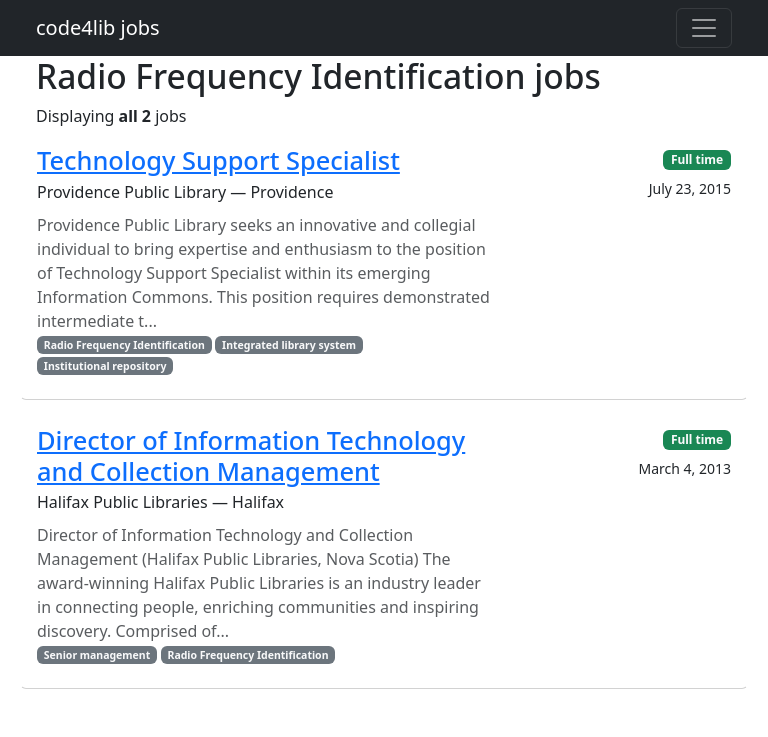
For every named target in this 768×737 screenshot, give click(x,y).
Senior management (97, 655)
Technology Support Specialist (218, 160)
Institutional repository (105, 366)
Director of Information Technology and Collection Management (251, 455)
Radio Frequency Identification (124, 345)
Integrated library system (289, 345)
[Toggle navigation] (704, 28)
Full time (697, 159)
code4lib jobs (98, 27)
